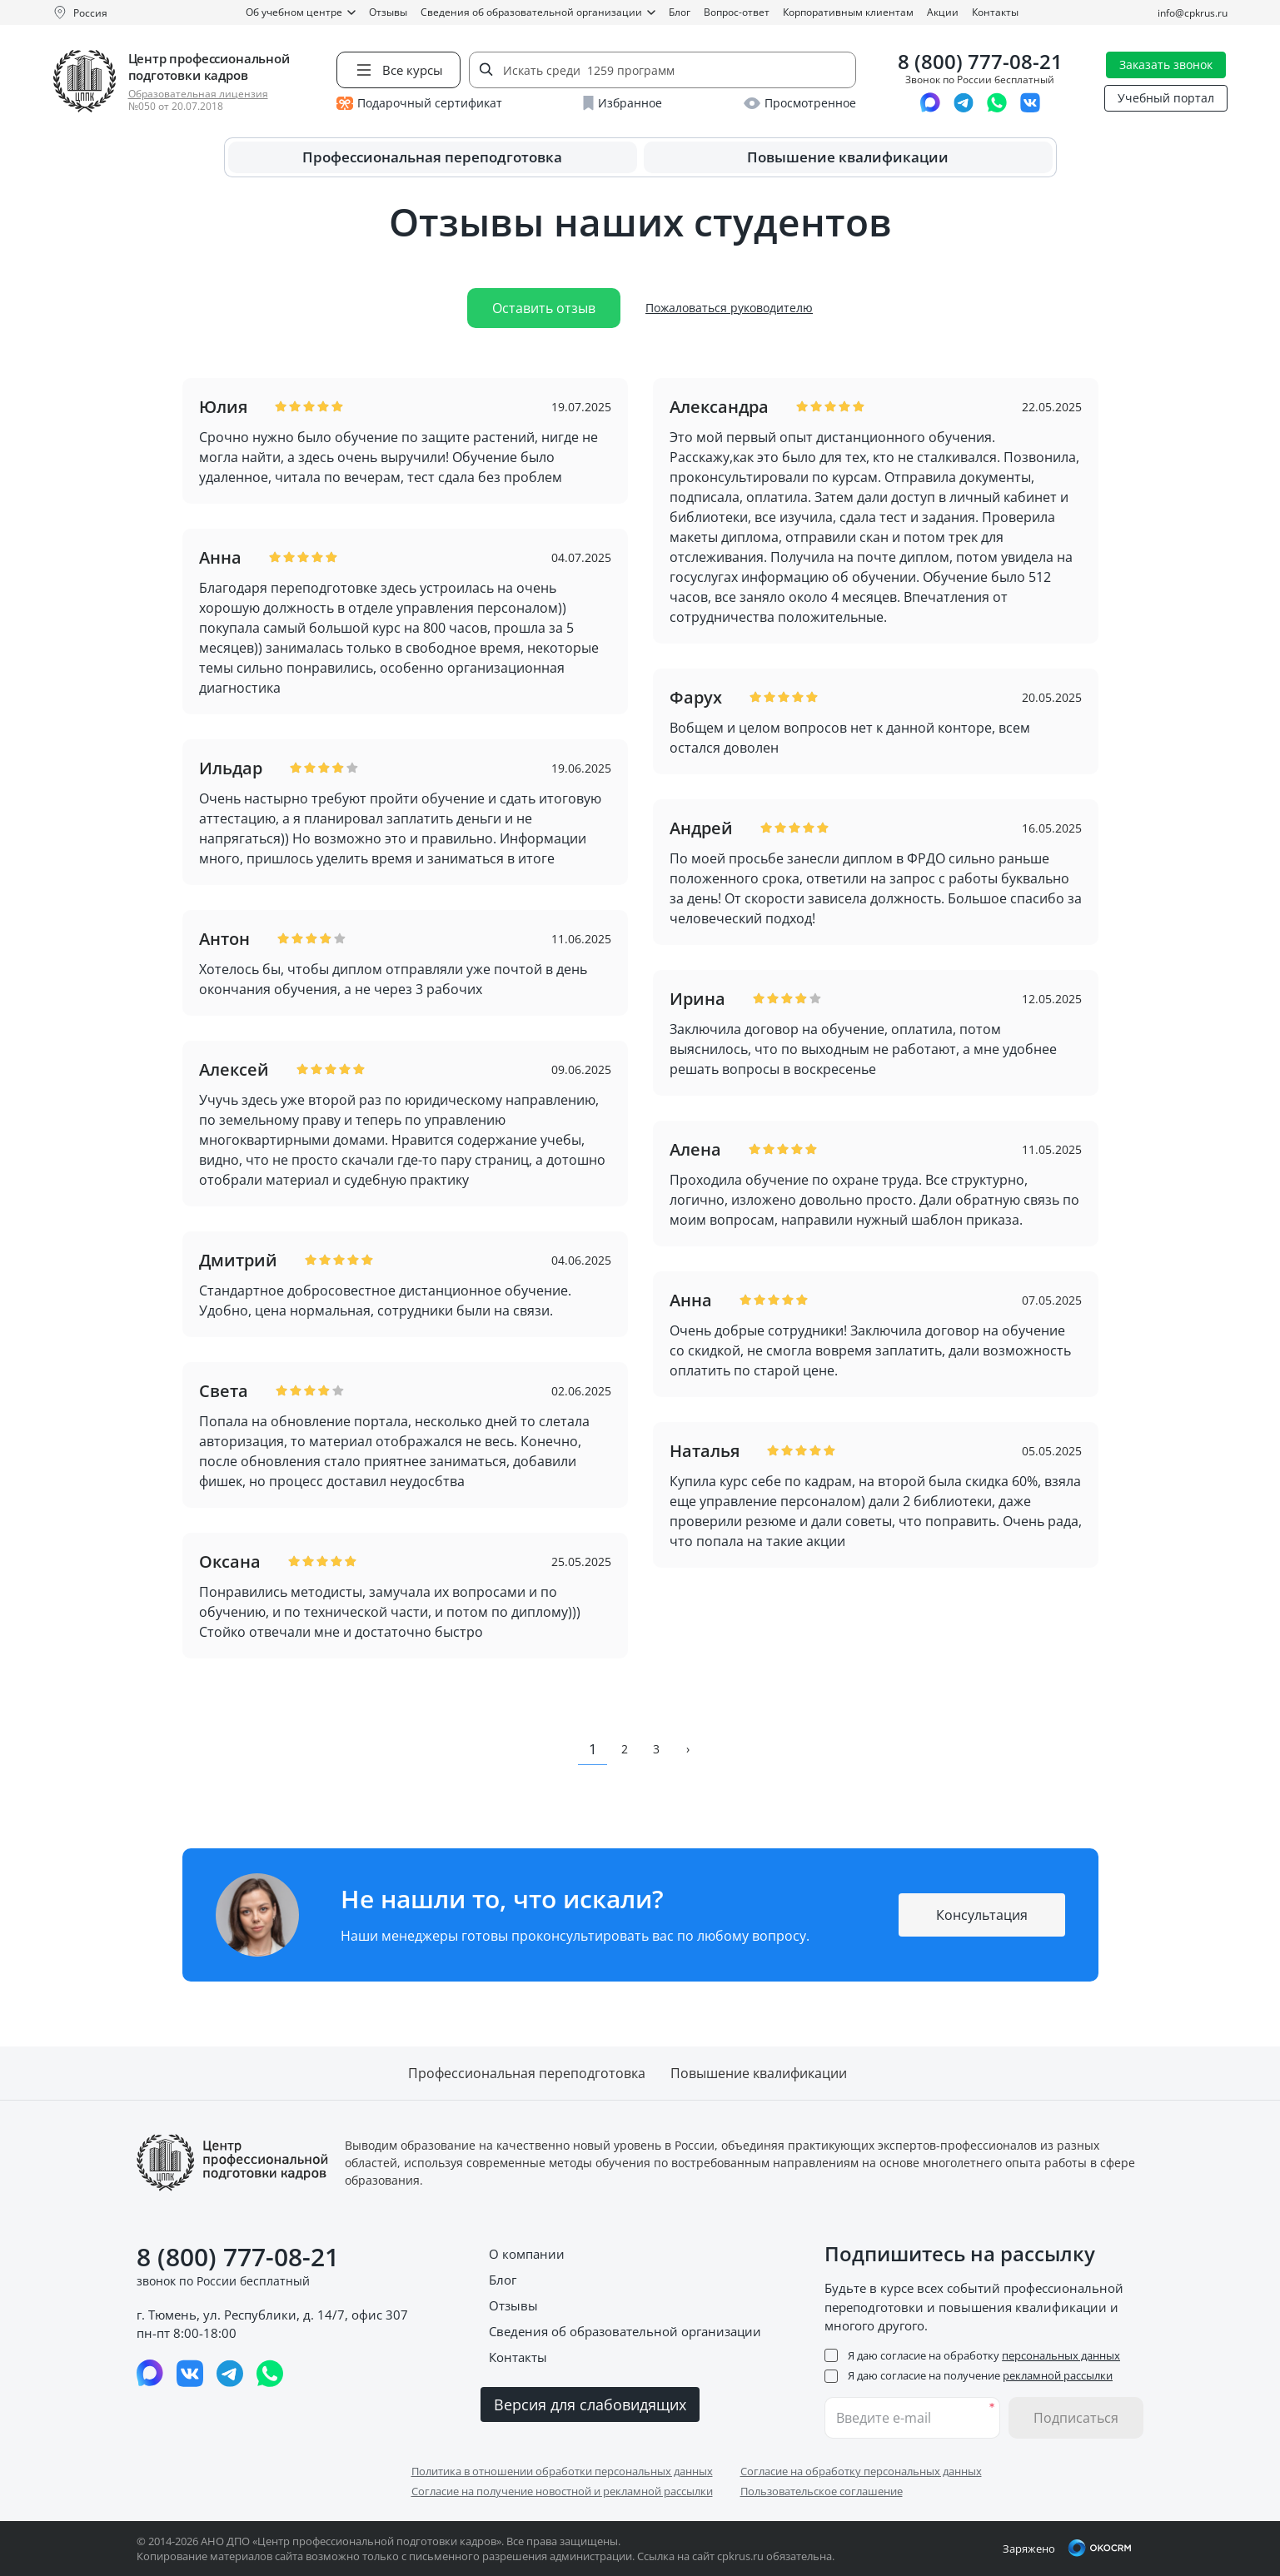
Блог (679, 12)
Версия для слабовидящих (590, 2404)
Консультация (982, 1915)
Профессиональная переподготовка (432, 157)
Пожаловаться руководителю (729, 308)
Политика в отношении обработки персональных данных (562, 2471)
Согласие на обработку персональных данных (861, 2471)
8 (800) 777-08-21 (980, 62)
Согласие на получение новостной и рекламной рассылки (562, 2491)
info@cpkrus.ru (1193, 13)
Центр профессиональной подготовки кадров (209, 66)
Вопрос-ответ (736, 12)
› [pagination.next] (688, 1749)
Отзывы (388, 12)
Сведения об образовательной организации (538, 12)
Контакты (995, 12)
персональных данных (1061, 2355)
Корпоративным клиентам (848, 12)
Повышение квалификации (848, 157)
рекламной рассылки (1058, 2375)
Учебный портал (1166, 98)
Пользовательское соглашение (821, 2491)
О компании (527, 2253)
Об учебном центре (301, 12)
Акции (943, 12)
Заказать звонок (1166, 64)
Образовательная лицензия (198, 93)
